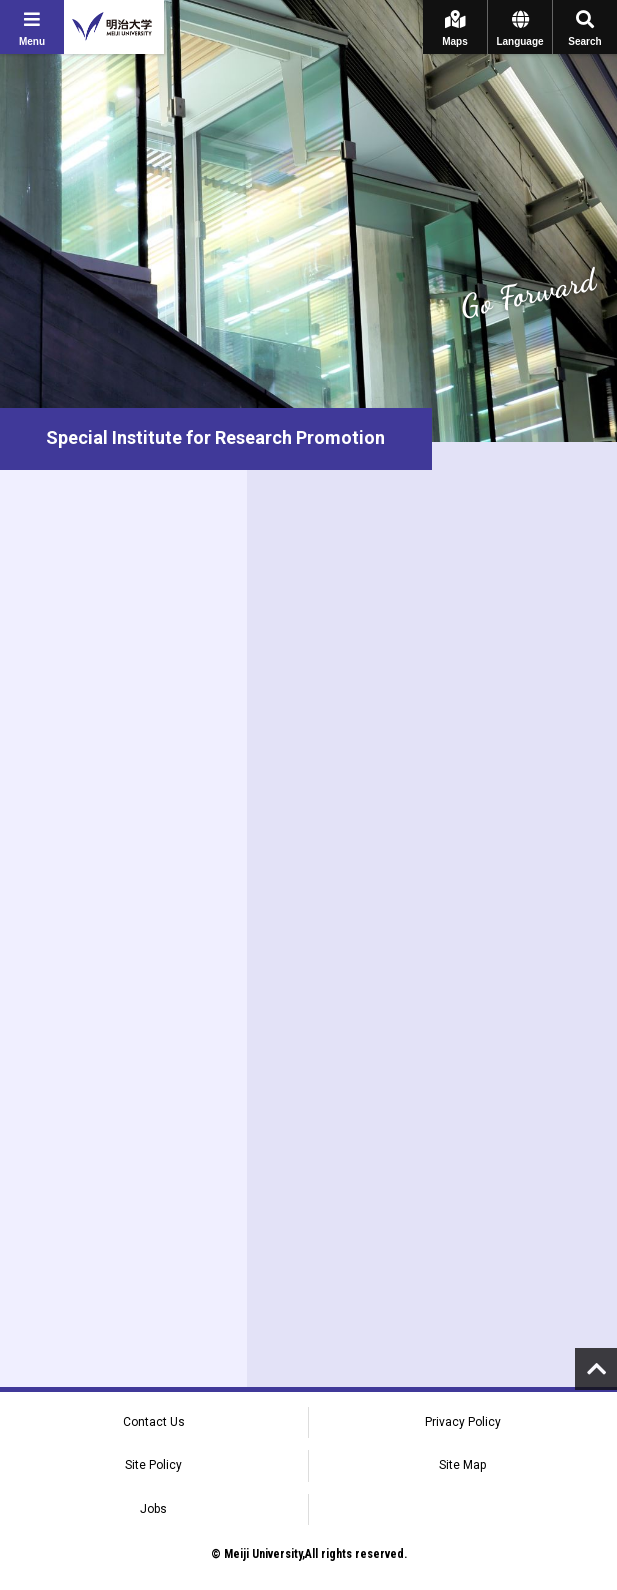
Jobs (153, 1509)
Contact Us (154, 1422)
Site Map (462, 1465)
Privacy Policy (463, 1422)
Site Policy (153, 1465)
